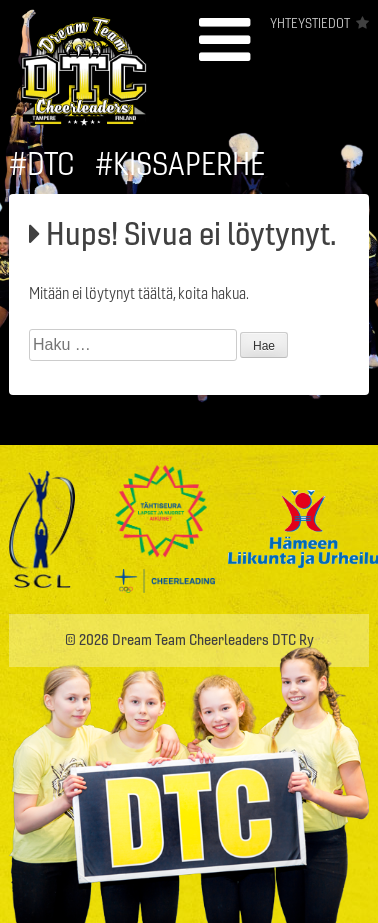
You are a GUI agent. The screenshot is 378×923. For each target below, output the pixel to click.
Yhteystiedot (310, 23)
